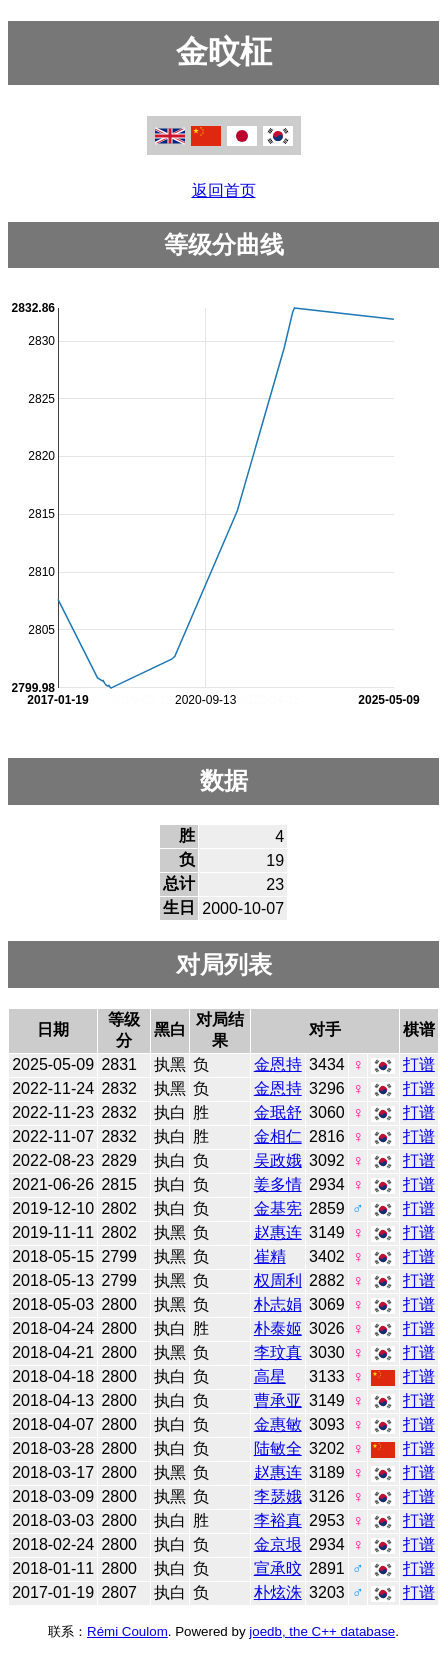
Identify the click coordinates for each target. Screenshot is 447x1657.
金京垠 (278, 1544)
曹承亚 (278, 1400)
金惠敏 (278, 1424)
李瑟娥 (278, 1496)
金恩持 (278, 1064)
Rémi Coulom (127, 1631)
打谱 (419, 1064)
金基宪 (278, 1208)
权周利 (278, 1280)
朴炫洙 (278, 1592)
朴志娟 (278, 1304)
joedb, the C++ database (322, 1631)
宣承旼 (278, 1568)
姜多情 (278, 1184)
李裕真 (278, 1520)
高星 (270, 1376)
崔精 (270, 1256)
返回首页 (224, 190)
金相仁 (278, 1136)
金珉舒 (278, 1112)
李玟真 (278, 1352)
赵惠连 (278, 1232)
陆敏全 (278, 1448)
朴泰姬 (278, 1328)
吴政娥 (278, 1160)
